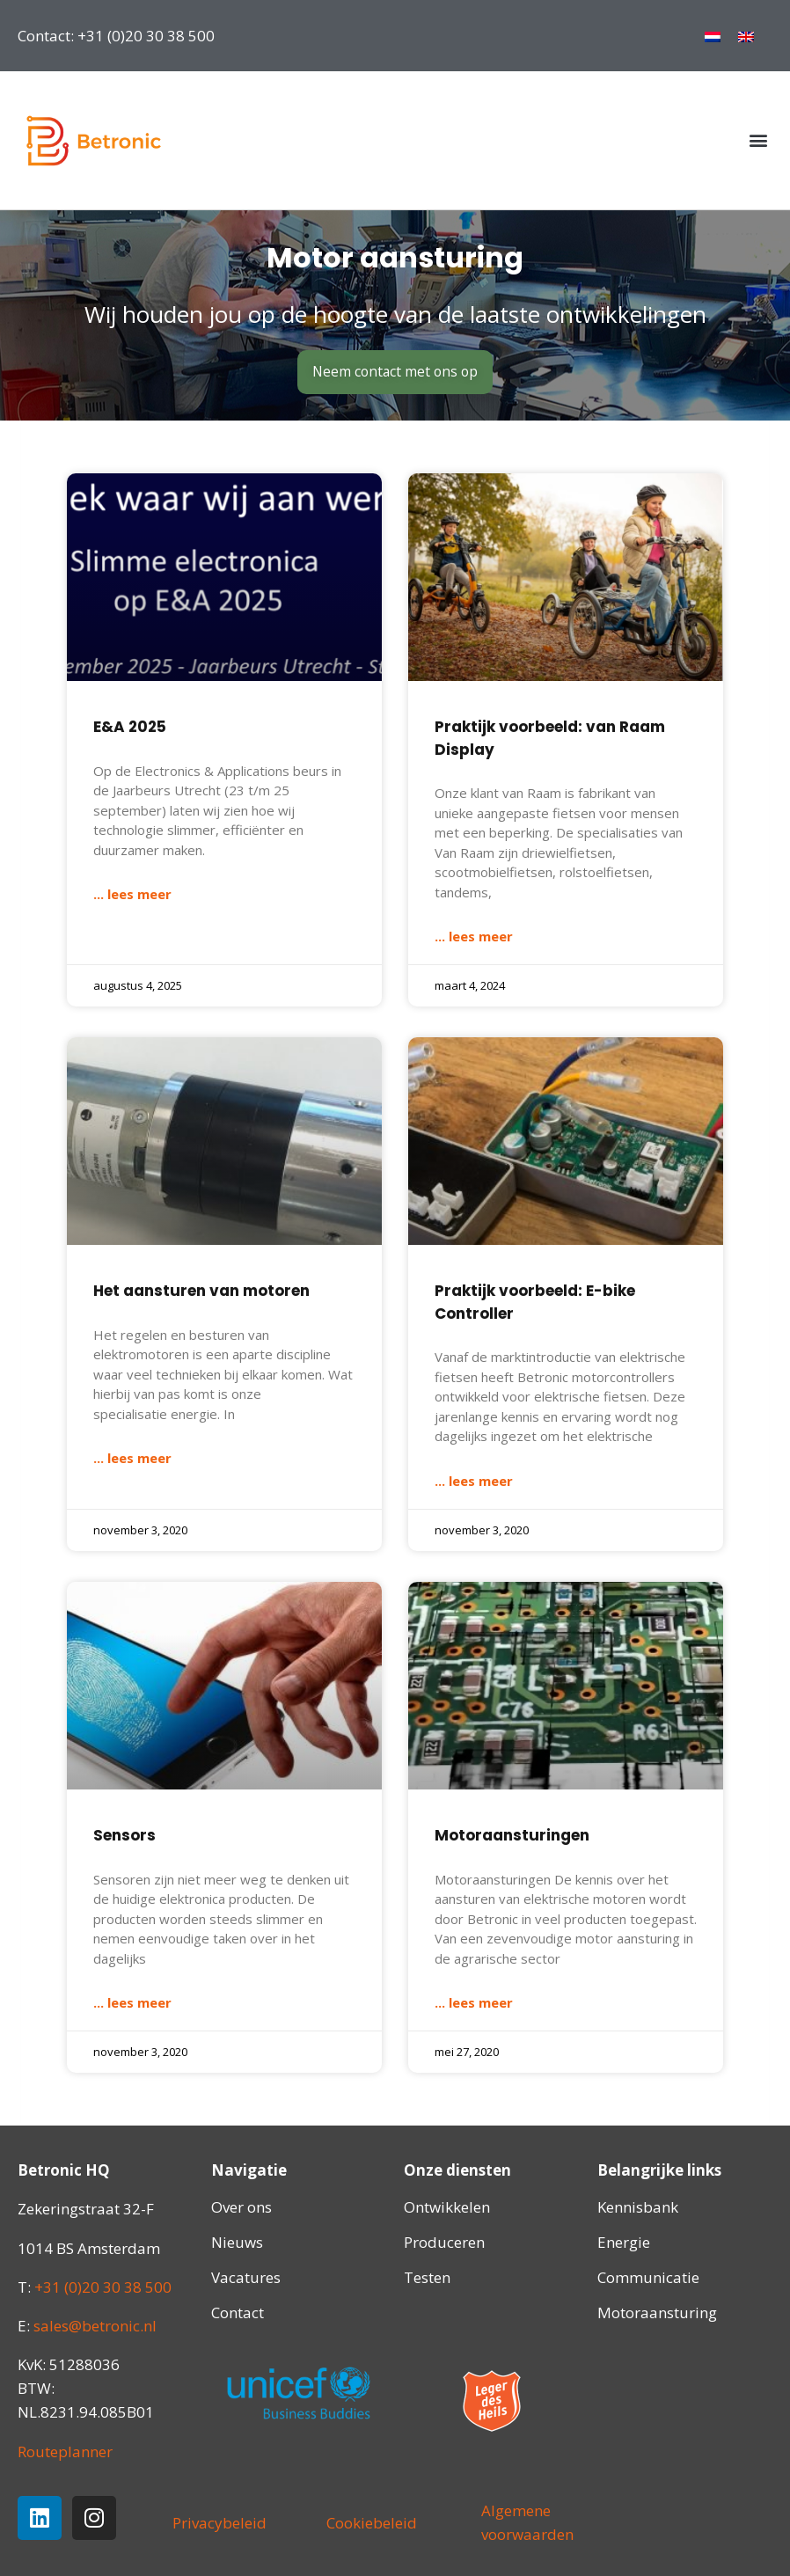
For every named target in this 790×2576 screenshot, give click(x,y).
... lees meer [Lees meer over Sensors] (132, 2002)
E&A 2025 (129, 727)
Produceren (444, 2243)
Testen (427, 2278)
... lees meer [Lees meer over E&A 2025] (132, 895)
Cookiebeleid (371, 2523)
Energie (623, 2243)
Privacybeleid (219, 2523)
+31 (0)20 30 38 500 (103, 2287)
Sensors (124, 1835)
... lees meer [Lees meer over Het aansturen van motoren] (132, 1458)
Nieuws (237, 2243)
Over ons (241, 2208)
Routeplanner (65, 2451)
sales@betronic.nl (95, 2326)
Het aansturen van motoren (201, 1291)
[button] (757, 140)
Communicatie (648, 2278)
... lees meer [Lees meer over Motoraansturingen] (474, 2002)
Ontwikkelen (447, 2208)
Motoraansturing (657, 2313)
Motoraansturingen (512, 1835)
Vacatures (246, 2278)
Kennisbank (637, 2208)
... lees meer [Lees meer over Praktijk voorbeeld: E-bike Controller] (474, 1480)
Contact (237, 2313)
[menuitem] (712, 36)
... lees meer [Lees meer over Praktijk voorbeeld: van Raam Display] (474, 937)
